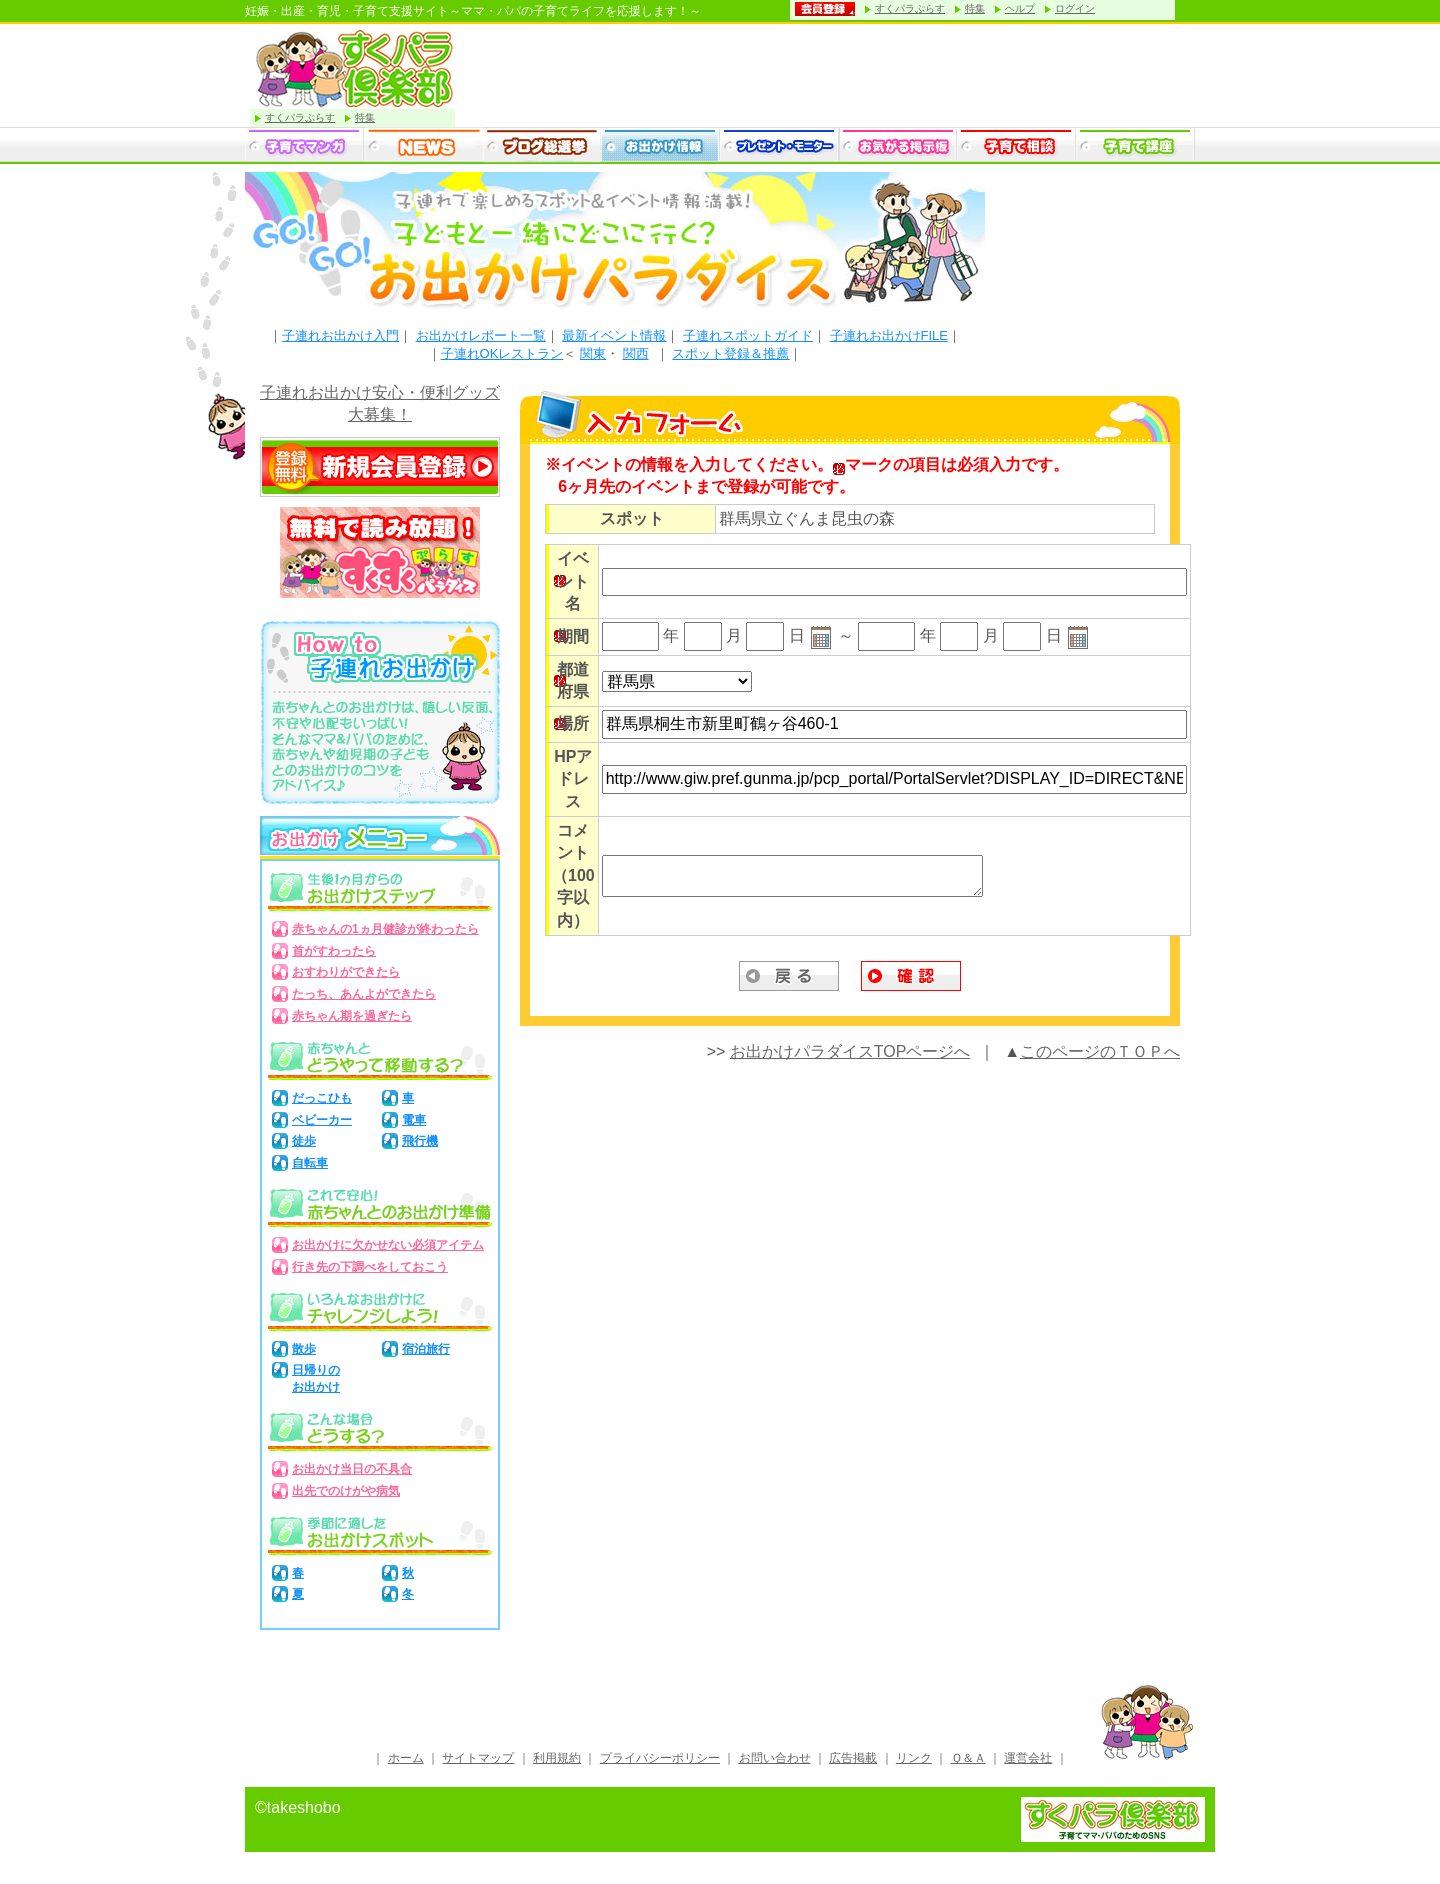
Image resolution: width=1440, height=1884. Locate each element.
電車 (414, 1120)
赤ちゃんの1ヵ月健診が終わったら (385, 929)
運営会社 (1028, 1758)
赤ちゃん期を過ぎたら (352, 1016)
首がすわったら (334, 951)
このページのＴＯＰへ (1100, 1051)
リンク (914, 1758)
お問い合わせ (775, 1758)
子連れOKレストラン (502, 353)
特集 (975, 8)
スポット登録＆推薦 (730, 353)
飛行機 (420, 1141)
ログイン (1075, 8)
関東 (593, 353)
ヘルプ (1020, 8)
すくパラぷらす (910, 8)
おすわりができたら (346, 972)
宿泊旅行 (426, 1349)
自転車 (310, 1163)
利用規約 (557, 1758)
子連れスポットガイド (748, 335)
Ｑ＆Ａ (968, 1758)
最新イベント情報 (614, 335)
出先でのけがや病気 (346, 1491)
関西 (636, 353)
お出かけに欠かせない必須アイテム (388, 1245)
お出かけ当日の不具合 (352, 1469)
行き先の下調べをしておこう (370, 1267)
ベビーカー (322, 1120)
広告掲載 (853, 1758)
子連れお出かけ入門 (340, 335)
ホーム (406, 1758)
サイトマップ (478, 1758)
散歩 (304, 1349)
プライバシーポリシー (660, 1758)
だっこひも (322, 1098)
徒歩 (304, 1141)
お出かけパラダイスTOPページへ (850, 1051)
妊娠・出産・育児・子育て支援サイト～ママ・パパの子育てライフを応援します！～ (473, 11)
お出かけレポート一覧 (481, 335)
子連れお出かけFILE (889, 335)
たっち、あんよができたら (364, 994)
